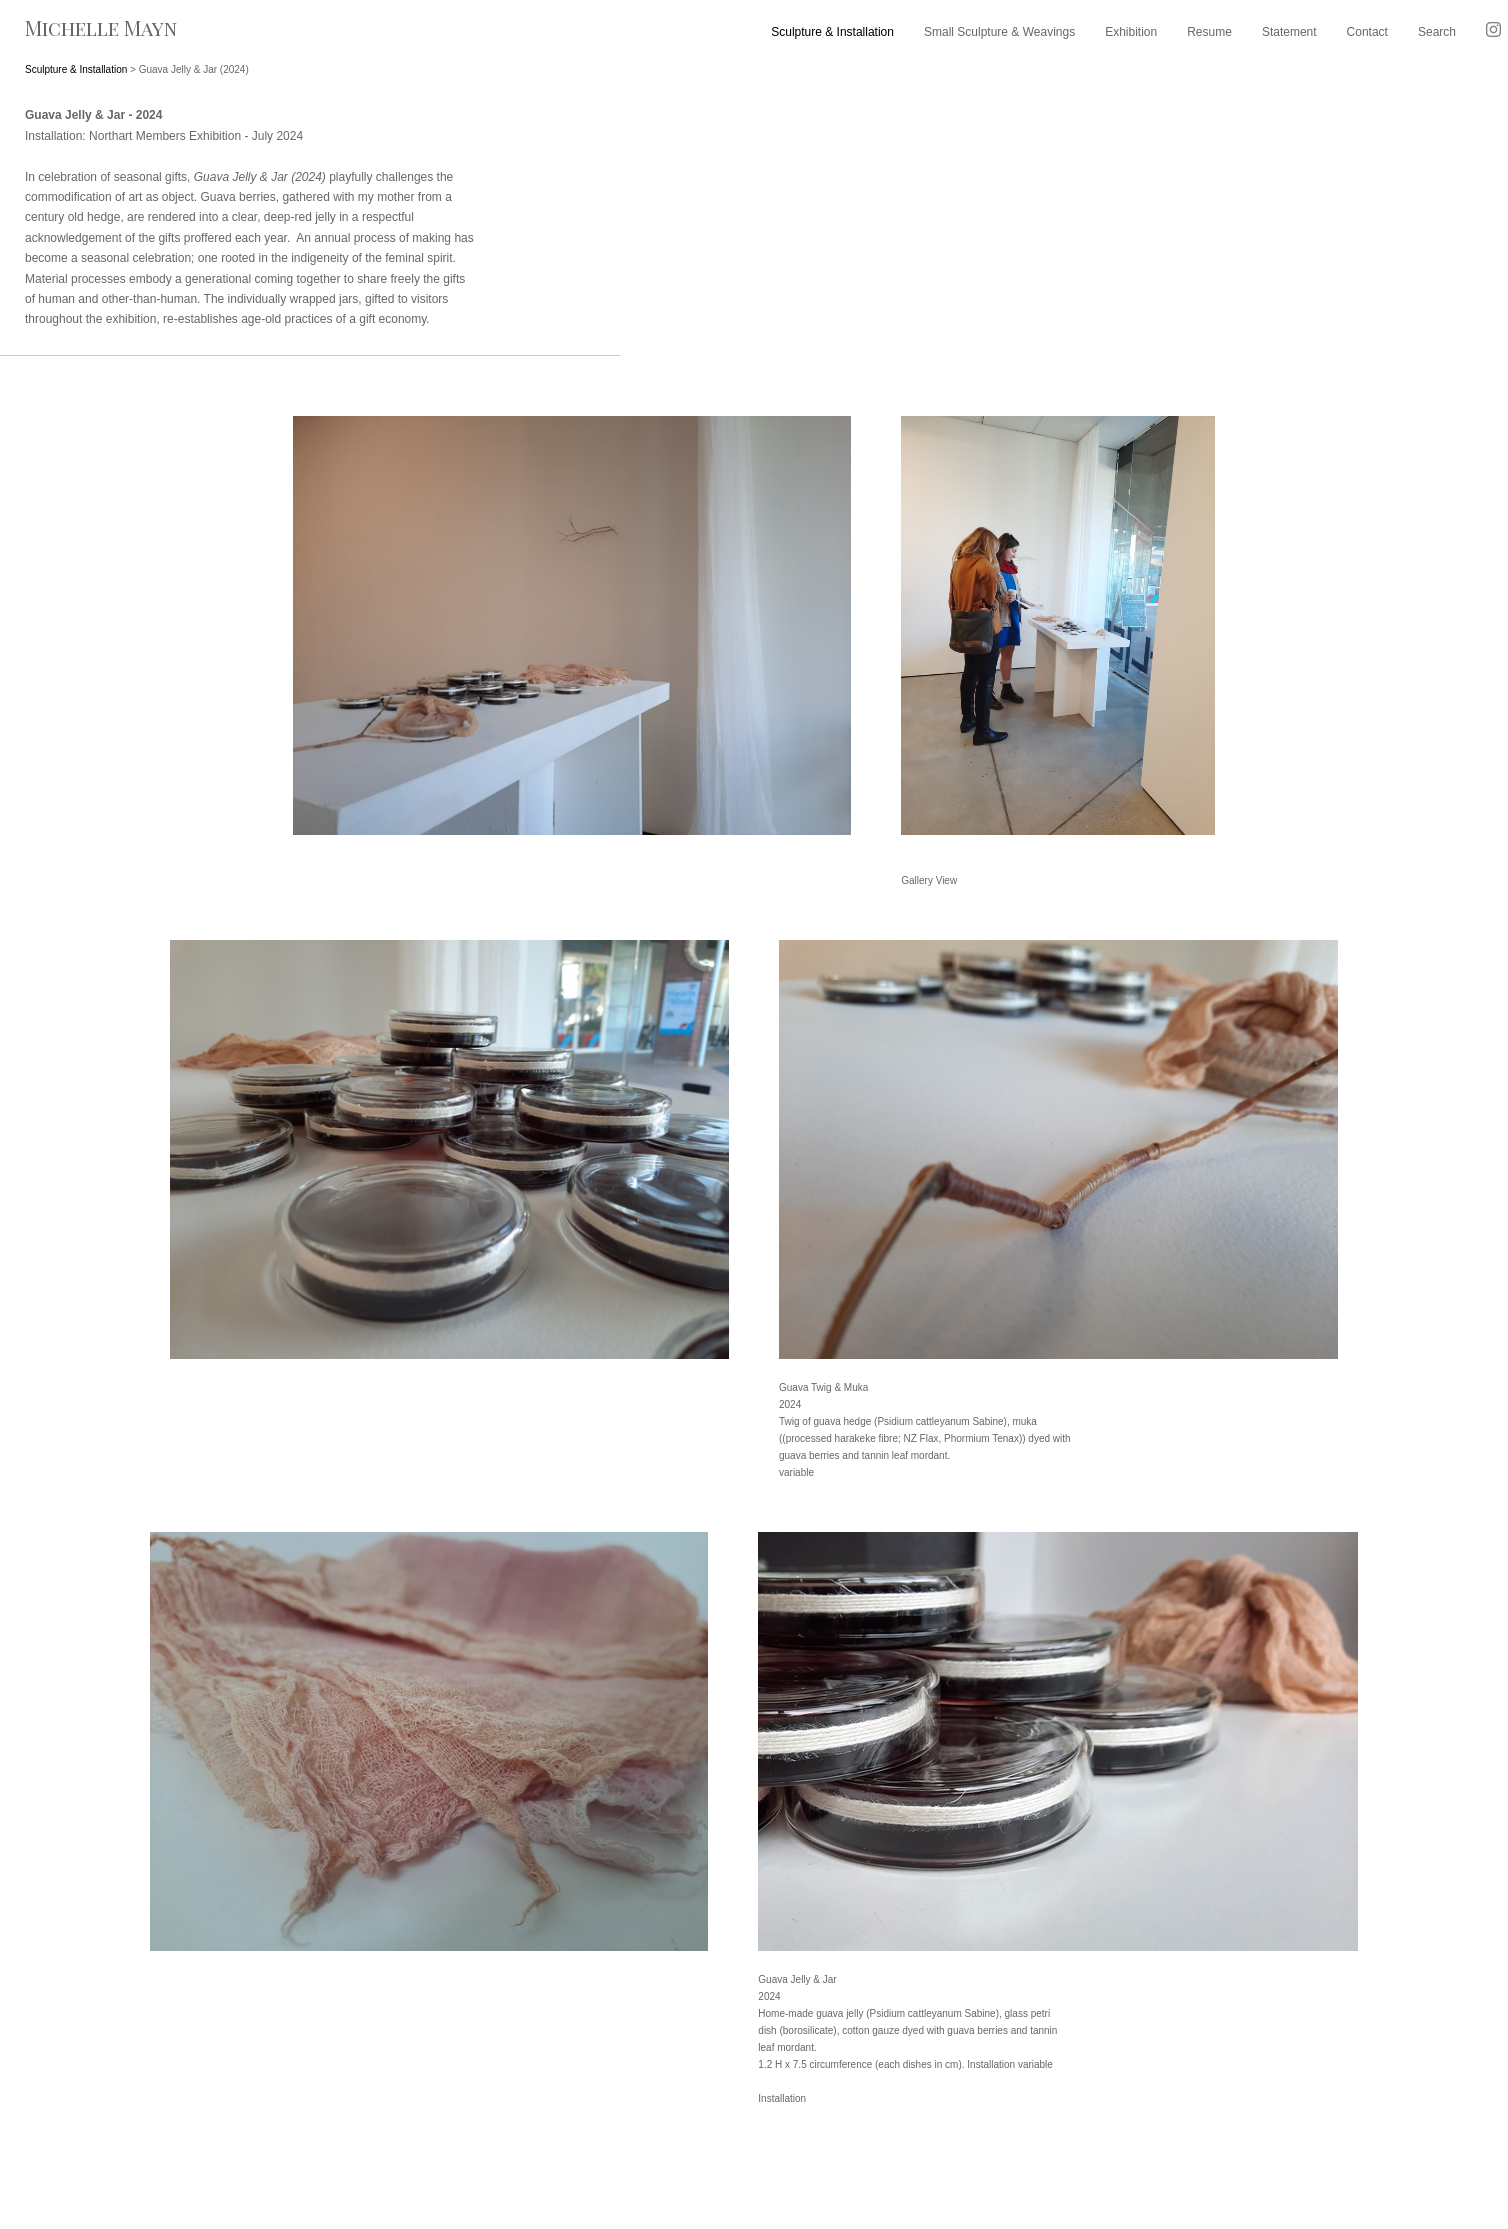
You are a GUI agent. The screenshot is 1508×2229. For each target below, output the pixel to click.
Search (1437, 32)
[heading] (162, 35)
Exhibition (1131, 32)
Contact (1367, 32)
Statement (1289, 32)
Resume (1209, 32)
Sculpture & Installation (832, 32)
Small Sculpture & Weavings (999, 32)
